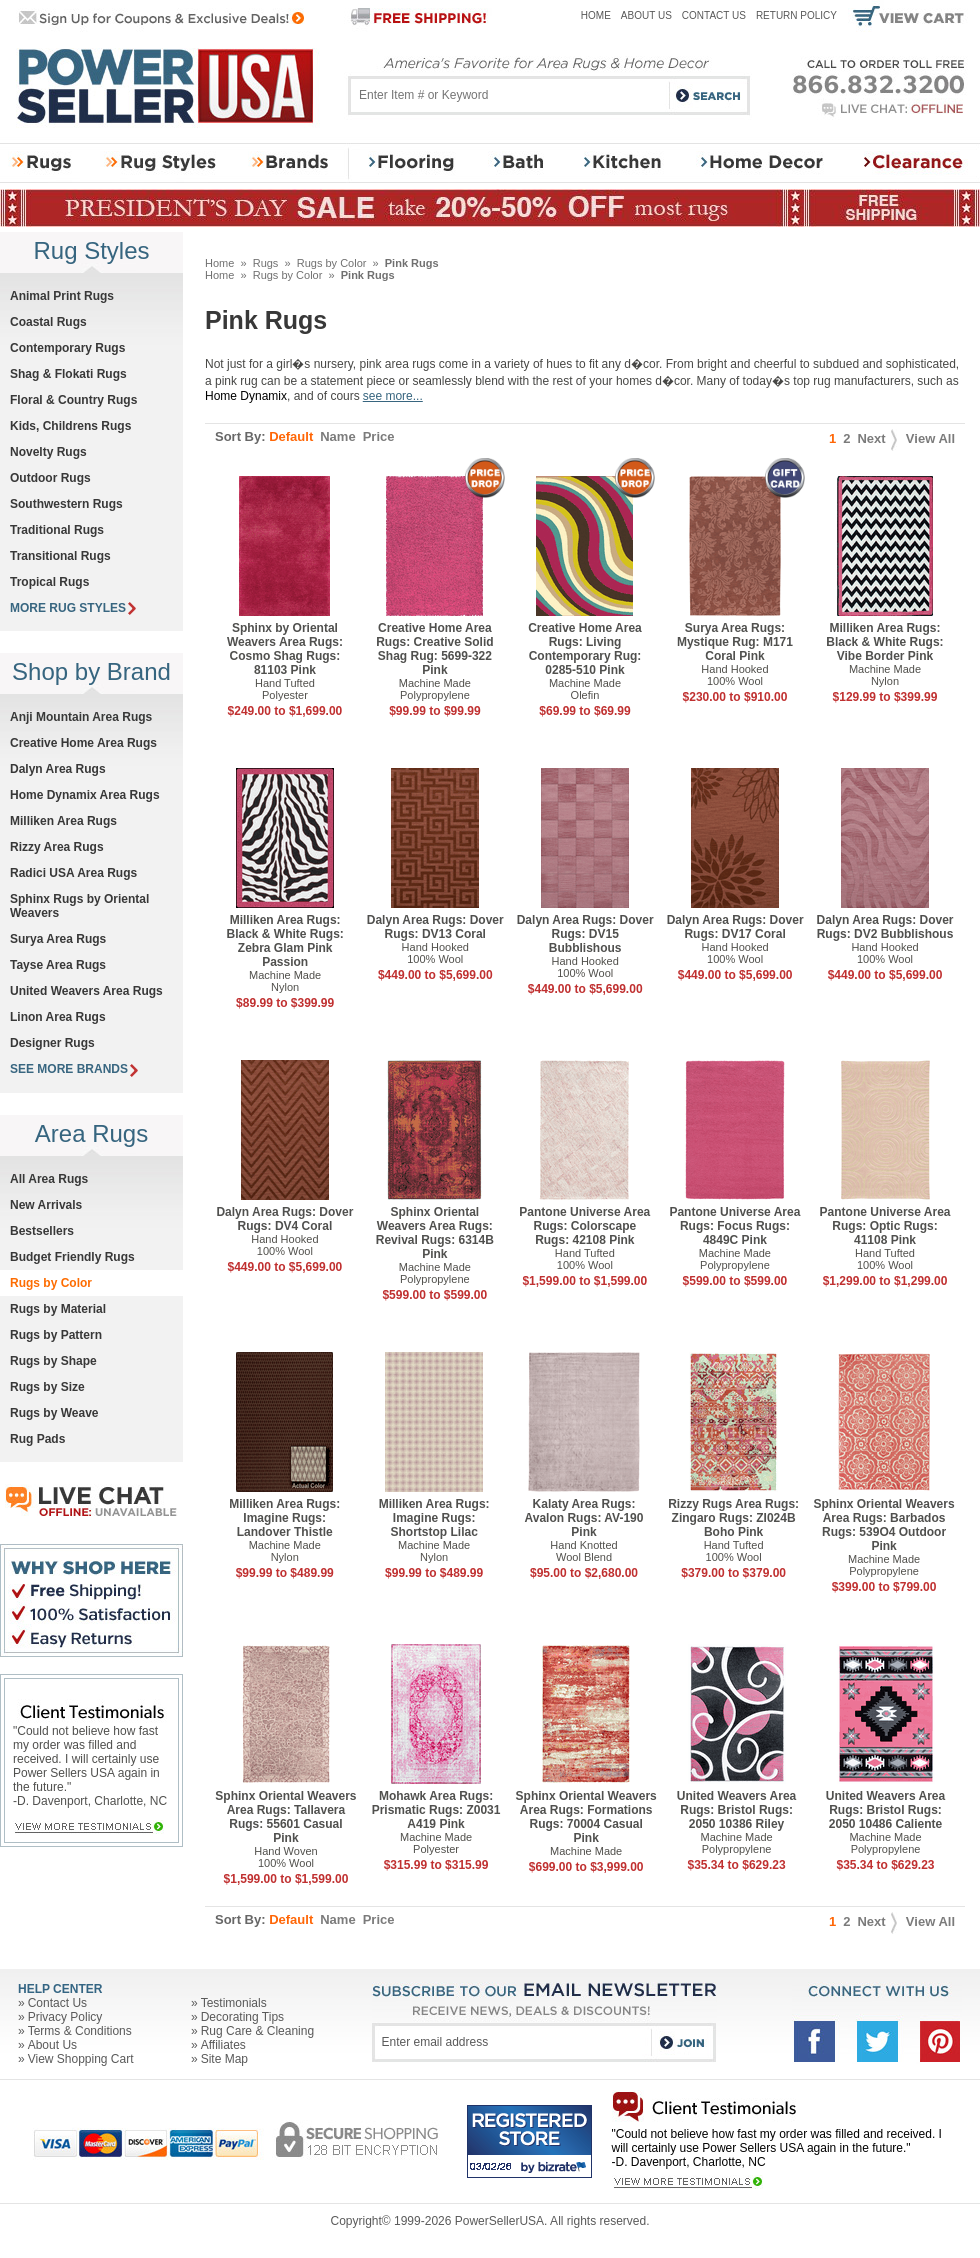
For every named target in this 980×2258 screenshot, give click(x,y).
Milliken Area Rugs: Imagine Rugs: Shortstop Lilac (434, 1518)
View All (930, 438)
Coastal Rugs (48, 322)
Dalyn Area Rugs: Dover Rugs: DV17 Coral (735, 927)
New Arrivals (46, 1205)
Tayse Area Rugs (58, 965)
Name (337, 436)
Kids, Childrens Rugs (70, 426)
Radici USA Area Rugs (73, 873)
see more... (393, 396)
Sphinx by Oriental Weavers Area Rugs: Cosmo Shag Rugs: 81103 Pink (285, 649)
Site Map (224, 2059)
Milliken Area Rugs (63, 821)
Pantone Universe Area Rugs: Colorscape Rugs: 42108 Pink (584, 1226)
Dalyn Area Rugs (58, 769)
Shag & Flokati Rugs (68, 374)
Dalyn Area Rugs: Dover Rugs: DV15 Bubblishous (585, 934)
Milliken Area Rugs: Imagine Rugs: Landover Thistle (284, 1518)
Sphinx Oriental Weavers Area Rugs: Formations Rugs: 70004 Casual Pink (586, 1817)
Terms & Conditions (80, 2031)
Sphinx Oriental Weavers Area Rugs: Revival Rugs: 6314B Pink (435, 1233)
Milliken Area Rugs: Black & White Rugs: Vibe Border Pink (884, 642)
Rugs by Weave (54, 1413)
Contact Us (714, 15)
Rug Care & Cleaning (257, 2031)
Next (876, 438)
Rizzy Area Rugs (57, 847)
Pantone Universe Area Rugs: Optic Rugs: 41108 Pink (885, 1226)
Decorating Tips (242, 2017)
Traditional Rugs (57, 530)
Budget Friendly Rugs (72, 1257)
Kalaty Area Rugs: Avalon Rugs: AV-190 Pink (584, 1518)
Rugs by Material (58, 1309)
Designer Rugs (52, 1043)
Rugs (266, 263)
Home (596, 15)
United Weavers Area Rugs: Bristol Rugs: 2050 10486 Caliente (885, 1810)
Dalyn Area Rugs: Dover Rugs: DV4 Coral (284, 1219)
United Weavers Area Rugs (86, 991)
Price (379, 436)
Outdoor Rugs (50, 478)
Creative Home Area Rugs (83, 743)
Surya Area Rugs (58, 939)
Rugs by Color (332, 263)
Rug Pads (37, 1439)
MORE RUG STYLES (73, 608)
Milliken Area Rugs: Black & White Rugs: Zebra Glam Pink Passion (284, 941)
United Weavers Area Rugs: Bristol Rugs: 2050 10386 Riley (736, 1810)
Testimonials (234, 2003)
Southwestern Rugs (66, 504)
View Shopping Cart (81, 2059)
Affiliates (223, 2045)
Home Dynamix (246, 396)
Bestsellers (42, 1231)
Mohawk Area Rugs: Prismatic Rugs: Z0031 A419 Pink (436, 1810)
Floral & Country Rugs (73, 400)
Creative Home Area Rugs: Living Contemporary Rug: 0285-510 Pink (585, 649)
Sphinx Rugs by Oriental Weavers (79, 906)
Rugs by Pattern (56, 1335)
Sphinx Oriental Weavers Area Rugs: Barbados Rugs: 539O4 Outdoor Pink (883, 1525)
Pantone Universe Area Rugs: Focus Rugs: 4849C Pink (734, 1226)
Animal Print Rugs (62, 296)
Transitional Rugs (60, 556)
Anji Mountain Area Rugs (81, 717)
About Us (646, 15)
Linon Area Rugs (58, 1017)
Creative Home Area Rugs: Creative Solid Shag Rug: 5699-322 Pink (434, 649)
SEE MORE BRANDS (74, 1069)
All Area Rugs (49, 1179)
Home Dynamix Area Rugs (85, 795)
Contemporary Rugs (67, 348)
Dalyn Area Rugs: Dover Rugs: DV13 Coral (435, 927)
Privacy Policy (65, 2017)
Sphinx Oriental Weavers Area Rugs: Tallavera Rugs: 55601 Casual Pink (285, 1817)
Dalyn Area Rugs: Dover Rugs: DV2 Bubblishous (885, 927)
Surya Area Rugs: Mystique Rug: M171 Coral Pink (735, 642)
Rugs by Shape (53, 1361)
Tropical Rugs (49, 582)
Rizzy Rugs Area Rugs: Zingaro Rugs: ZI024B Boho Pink (733, 1518)
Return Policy (796, 15)
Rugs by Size (47, 1387)
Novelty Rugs (48, 452)
